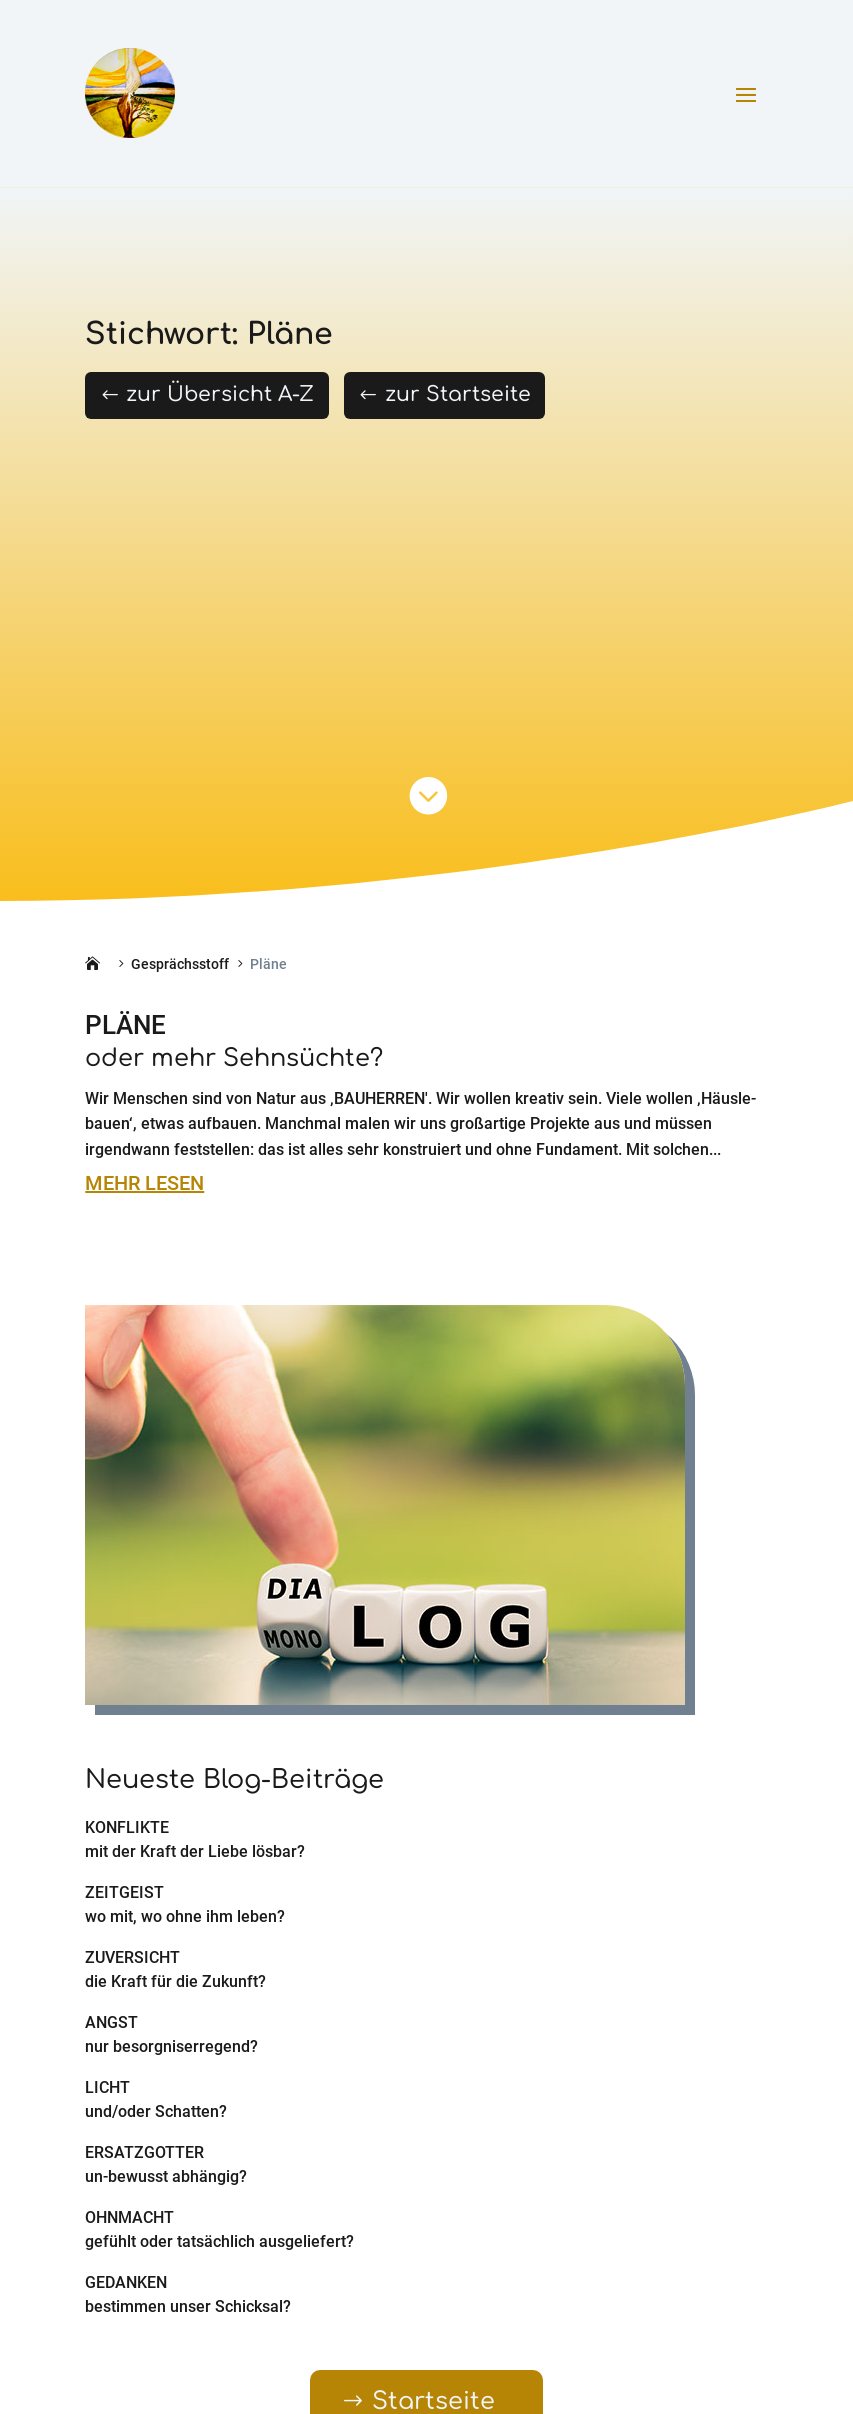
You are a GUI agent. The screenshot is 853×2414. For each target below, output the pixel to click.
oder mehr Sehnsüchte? (234, 1058)
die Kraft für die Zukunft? (175, 1981)
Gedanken (126, 2282)
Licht (107, 2087)
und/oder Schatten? (156, 2111)
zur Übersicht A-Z (220, 394)
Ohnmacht (129, 2217)
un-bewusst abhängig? (166, 2176)
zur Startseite (458, 394)
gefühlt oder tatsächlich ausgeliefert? (219, 2241)
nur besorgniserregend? (171, 2046)
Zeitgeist (124, 1892)
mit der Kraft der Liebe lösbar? (195, 1851)
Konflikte (127, 1827)
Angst (111, 2022)
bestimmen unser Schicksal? (188, 2306)
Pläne (125, 1025)
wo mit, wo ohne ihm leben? (185, 1916)
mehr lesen (144, 1183)
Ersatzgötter (144, 2152)
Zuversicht (132, 1957)
